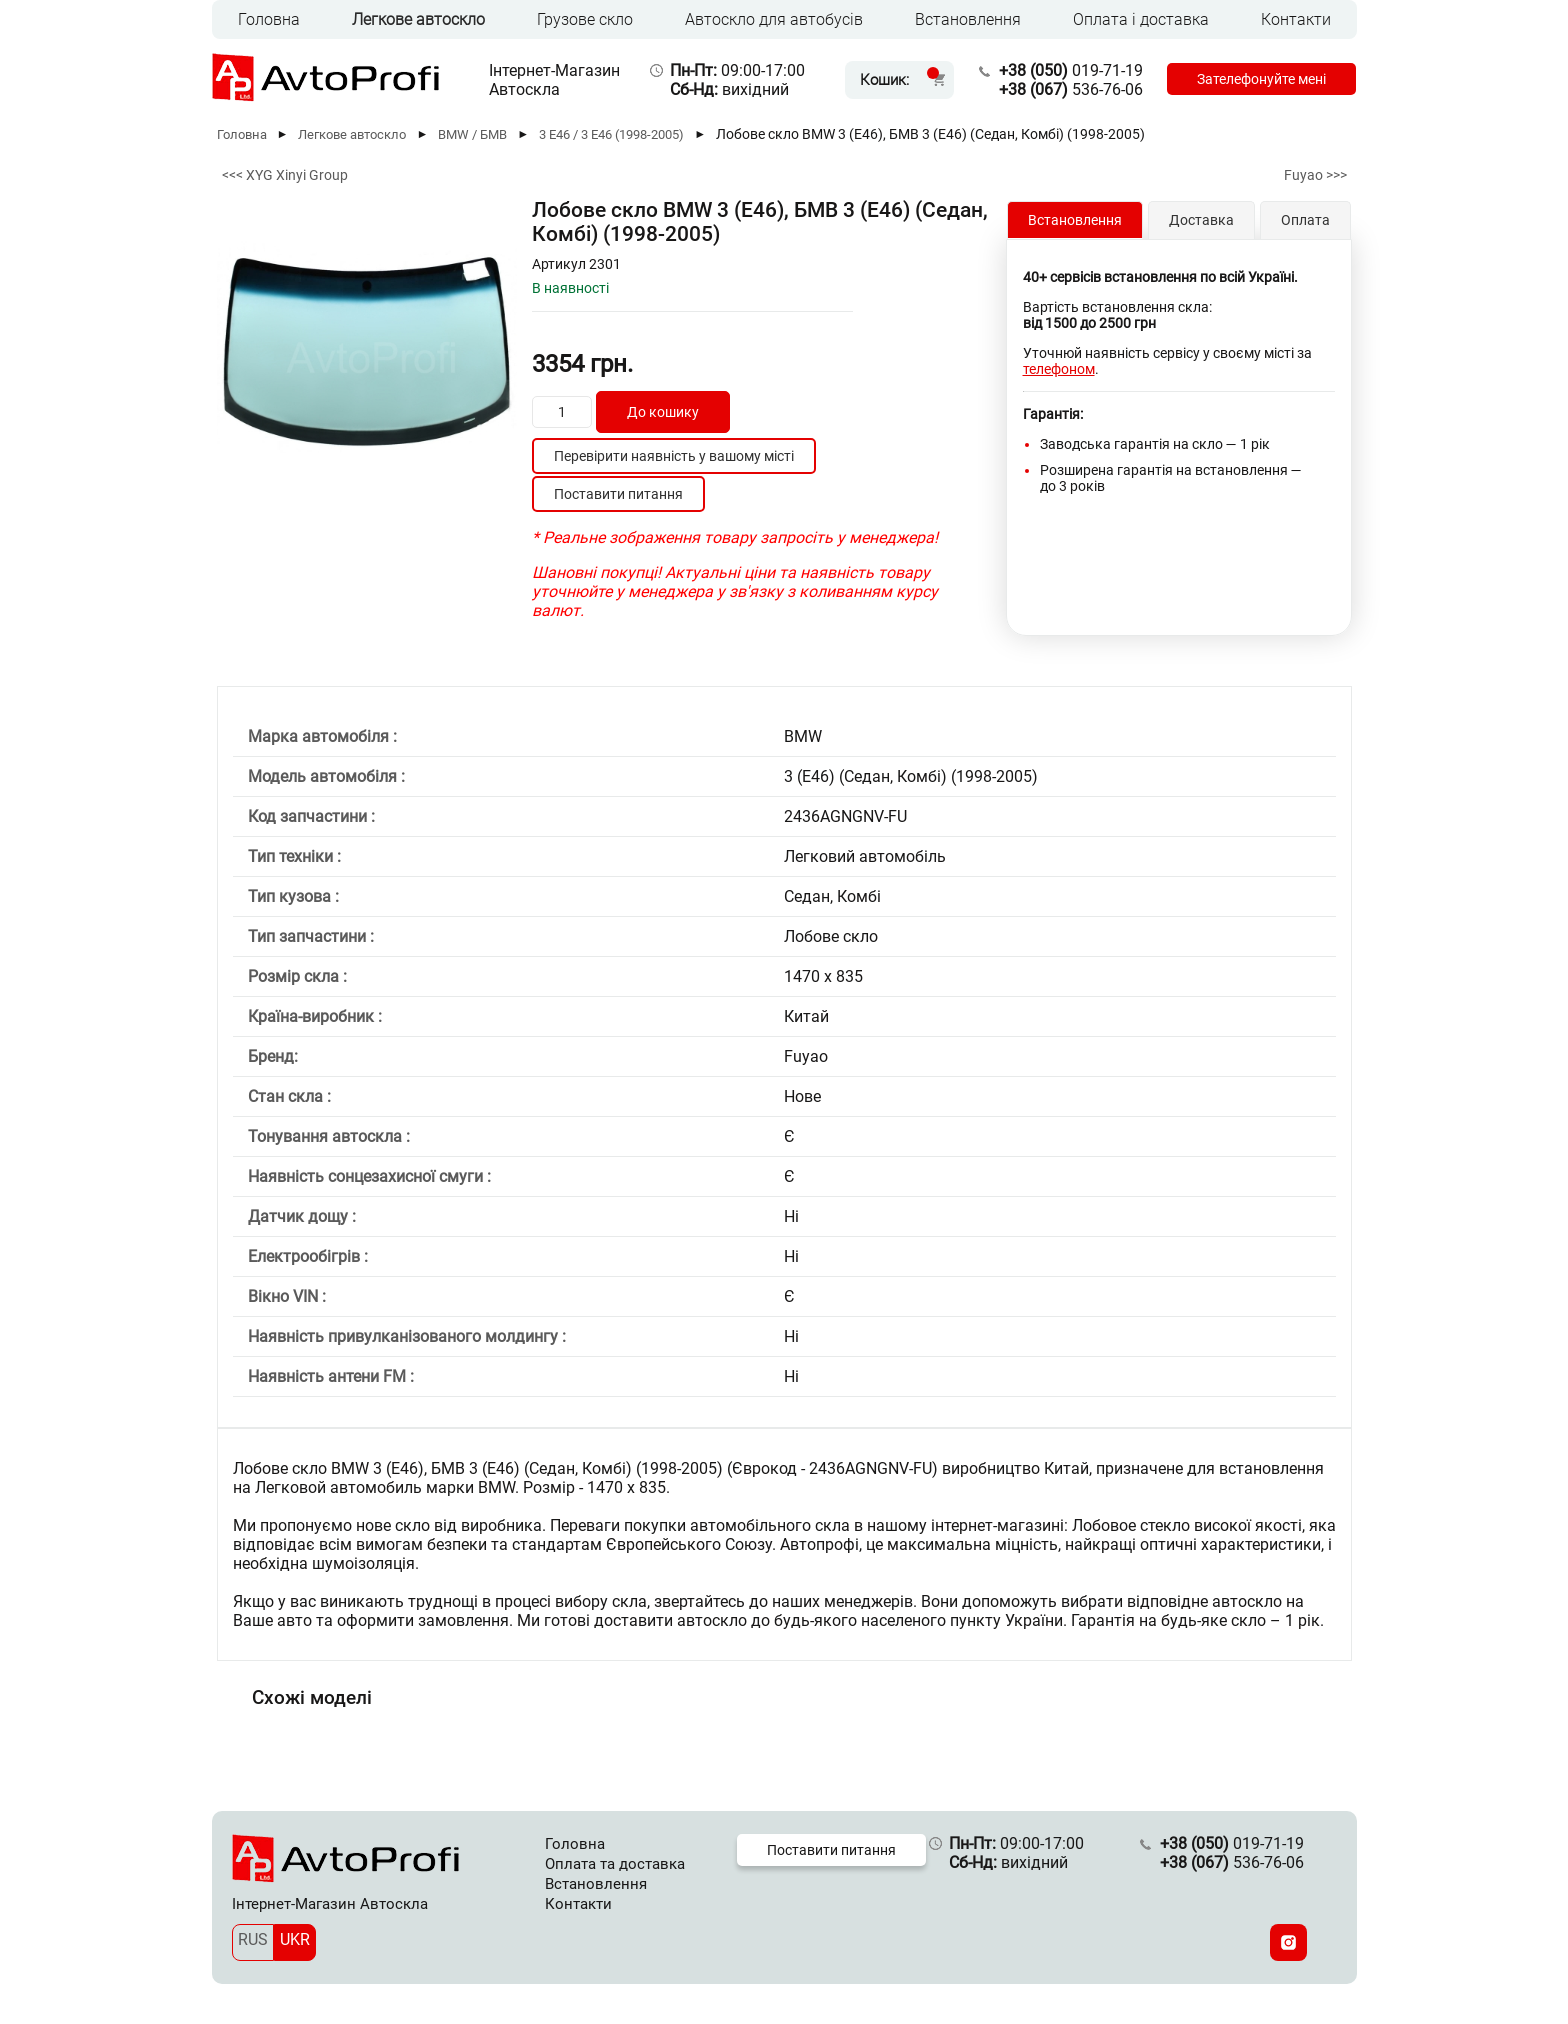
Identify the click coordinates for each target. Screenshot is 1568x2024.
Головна (269, 19)
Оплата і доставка (1141, 19)
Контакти (1296, 19)
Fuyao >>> (1315, 175)
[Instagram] (1288, 1942)
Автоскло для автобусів (774, 19)
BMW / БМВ (472, 134)
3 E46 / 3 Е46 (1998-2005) (611, 134)
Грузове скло (585, 19)
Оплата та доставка (615, 1864)
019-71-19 (1071, 70)
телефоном (1059, 369)
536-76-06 (1071, 89)
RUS (253, 1939)
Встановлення (968, 19)
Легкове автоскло (418, 19)
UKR (295, 1939)
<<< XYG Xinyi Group (285, 175)
